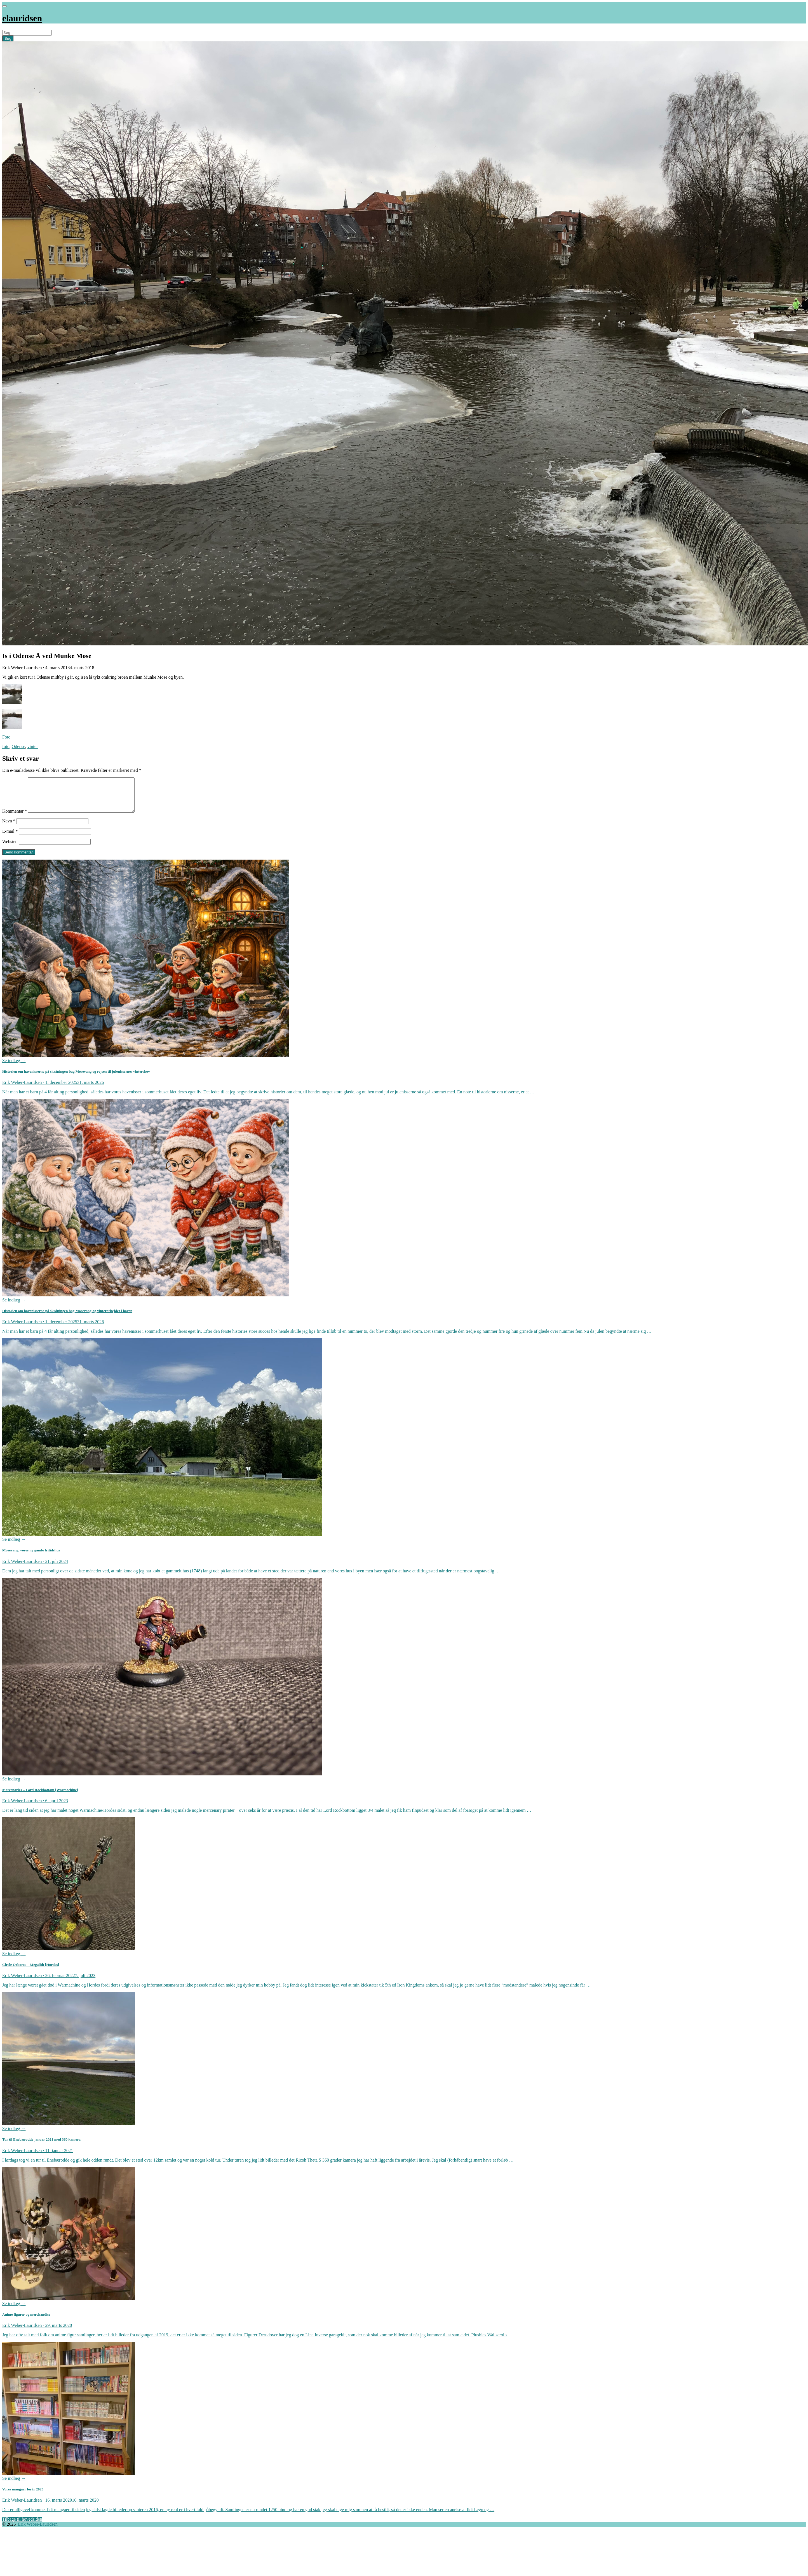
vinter (32, 746)
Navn (8, 827)
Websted (10, 848)
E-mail (10, 838)
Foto (6, 737)
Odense (18, 746)
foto (6, 746)
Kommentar (14, 817)
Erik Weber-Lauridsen (38, 2530)
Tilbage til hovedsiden (22, 2525)
